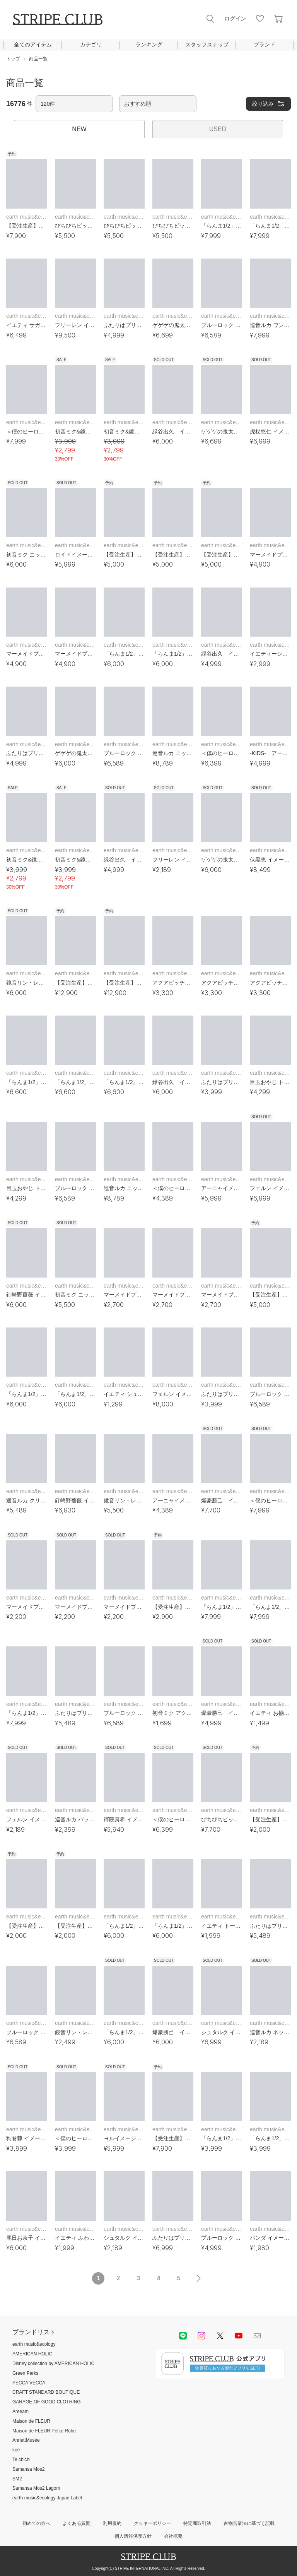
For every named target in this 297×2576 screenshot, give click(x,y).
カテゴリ (91, 44)
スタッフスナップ (207, 44)
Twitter (220, 2335)
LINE (183, 2335)
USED (217, 129)
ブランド (264, 44)
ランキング (148, 44)
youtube (238, 2335)
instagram (201, 2335)
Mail (257, 2335)
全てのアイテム (33, 44)
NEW (79, 129)
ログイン (235, 18)
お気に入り (260, 18)
